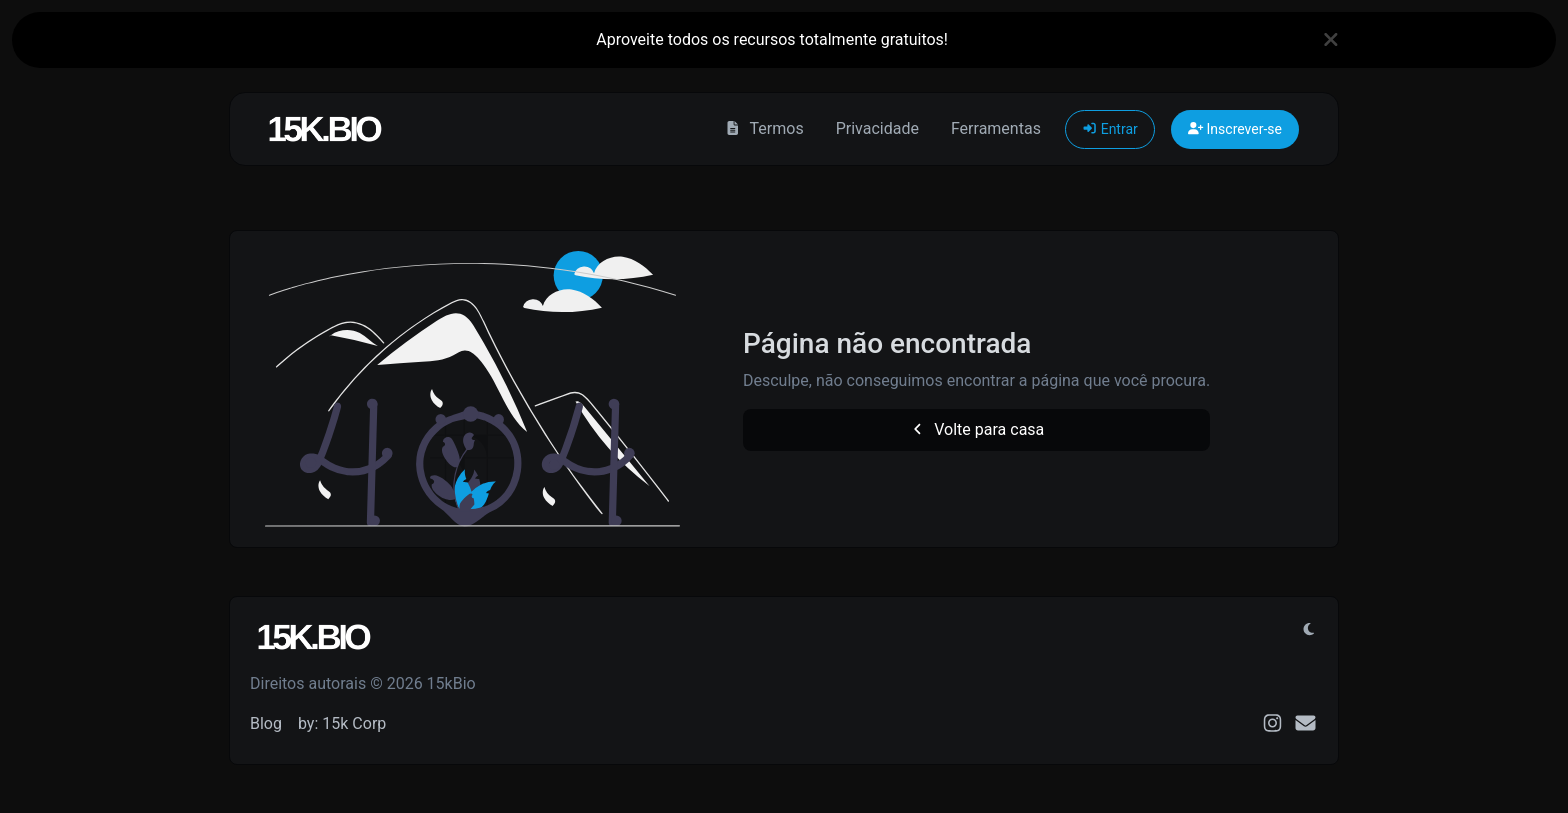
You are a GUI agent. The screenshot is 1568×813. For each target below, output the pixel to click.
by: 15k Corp (342, 723)
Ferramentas (996, 128)
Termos (763, 128)
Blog (266, 723)
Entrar (1110, 129)
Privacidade (877, 128)
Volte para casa (977, 429)
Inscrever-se (1235, 129)
